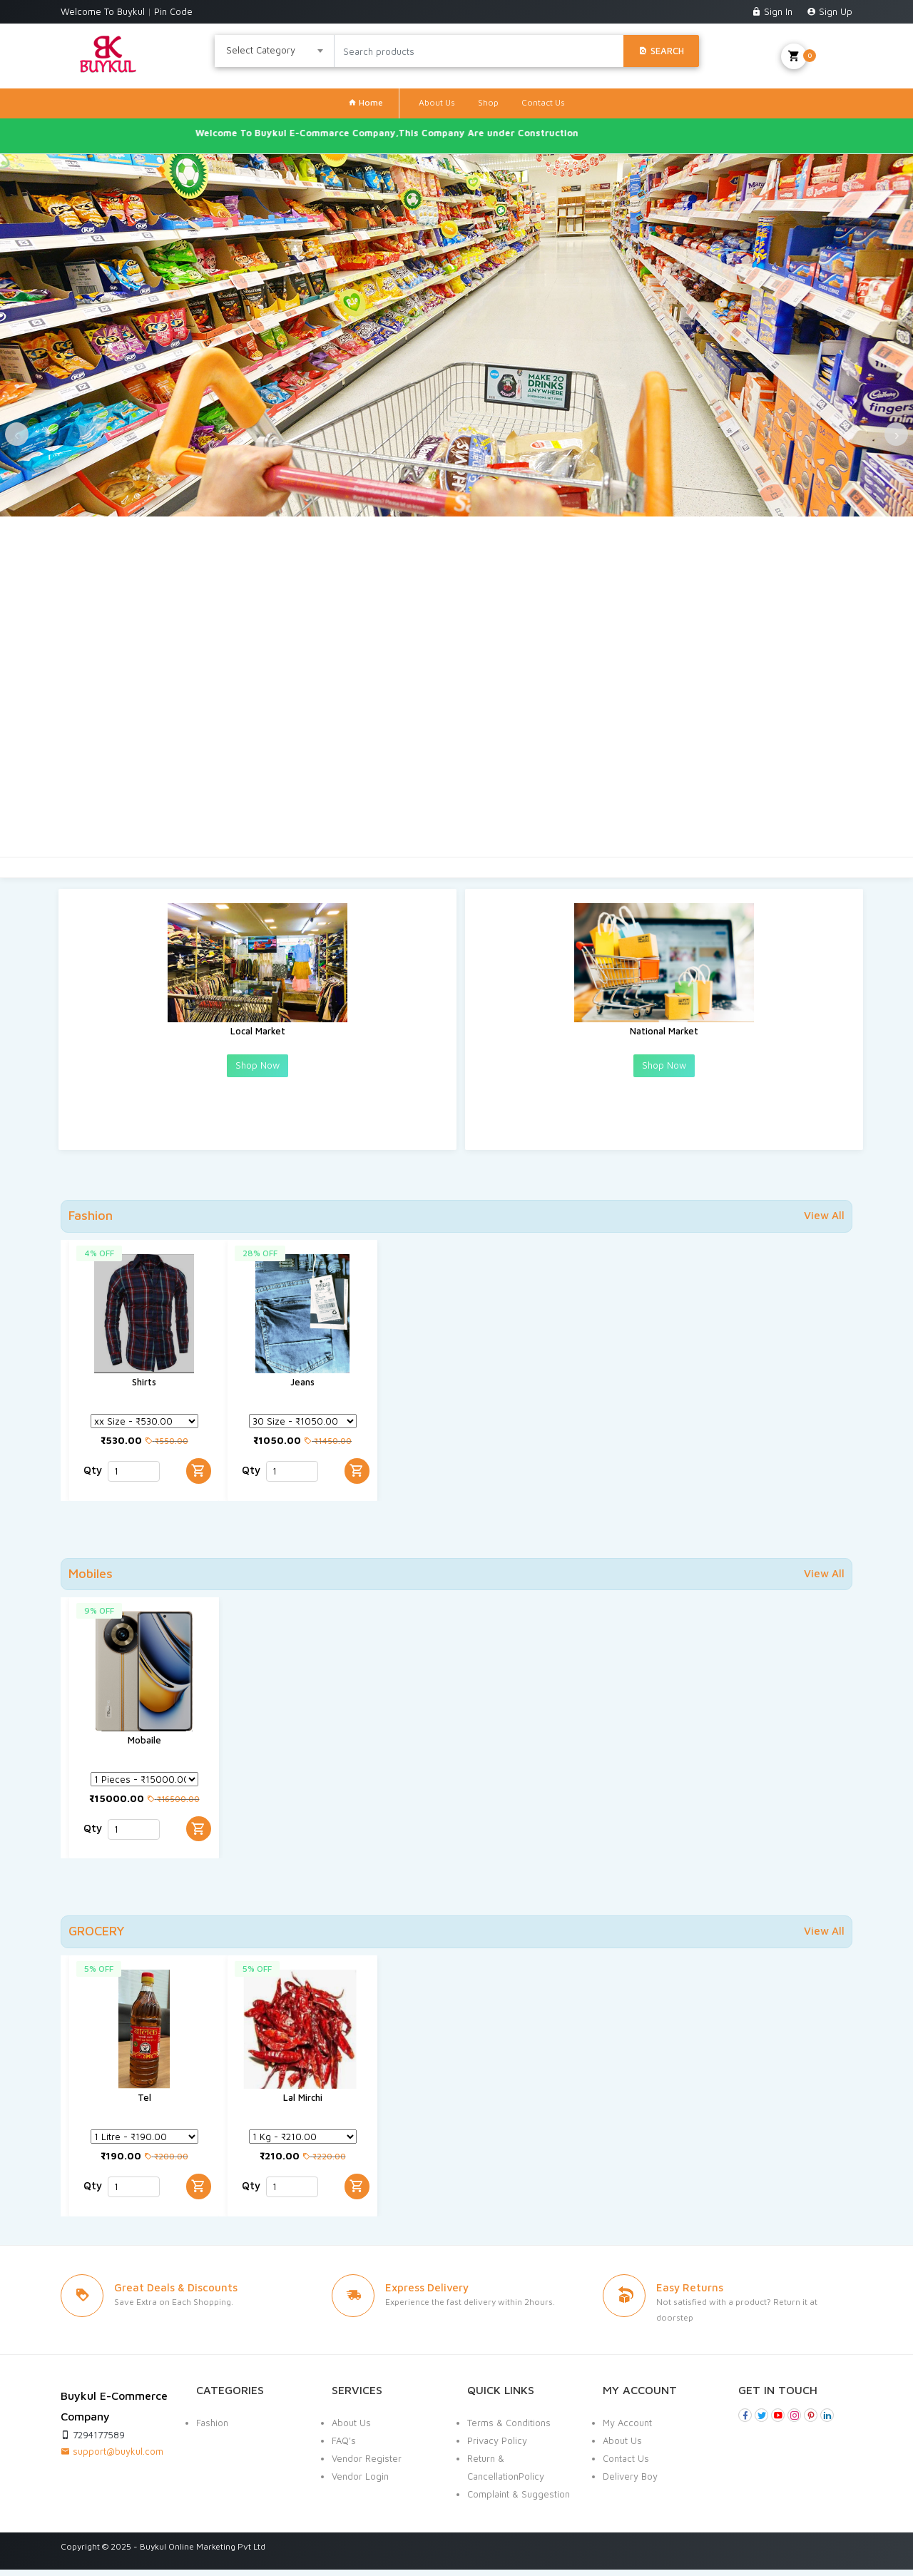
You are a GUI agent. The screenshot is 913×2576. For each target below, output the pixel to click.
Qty (92, 1483)
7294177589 (93, 2441)
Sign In (773, 11)
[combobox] (275, 51)
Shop (488, 102)
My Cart (816, 56)
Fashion (212, 2429)
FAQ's (344, 2447)
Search (661, 50)
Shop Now (257, 1078)
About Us (437, 102)
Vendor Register (367, 2464)
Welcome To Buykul (104, 11)
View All (824, 1215)
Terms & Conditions (509, 2429)
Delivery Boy (630, 2482)
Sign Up (829, 11)
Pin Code (173, 11)
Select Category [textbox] (260, 50)
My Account (627, 2429)
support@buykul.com (112, 2457)
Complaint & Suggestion (518, 2500)
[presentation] (43, 491)
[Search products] (479, 51)
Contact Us (543, 102)
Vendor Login (360, 2482)
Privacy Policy (497, 2447)
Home (365, 102)
